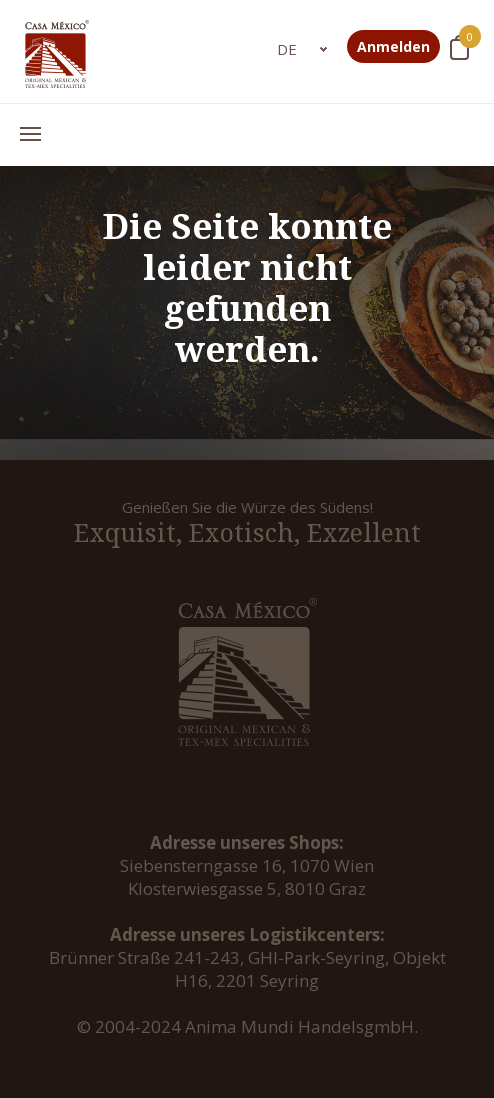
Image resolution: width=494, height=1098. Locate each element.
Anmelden (393, 46)
